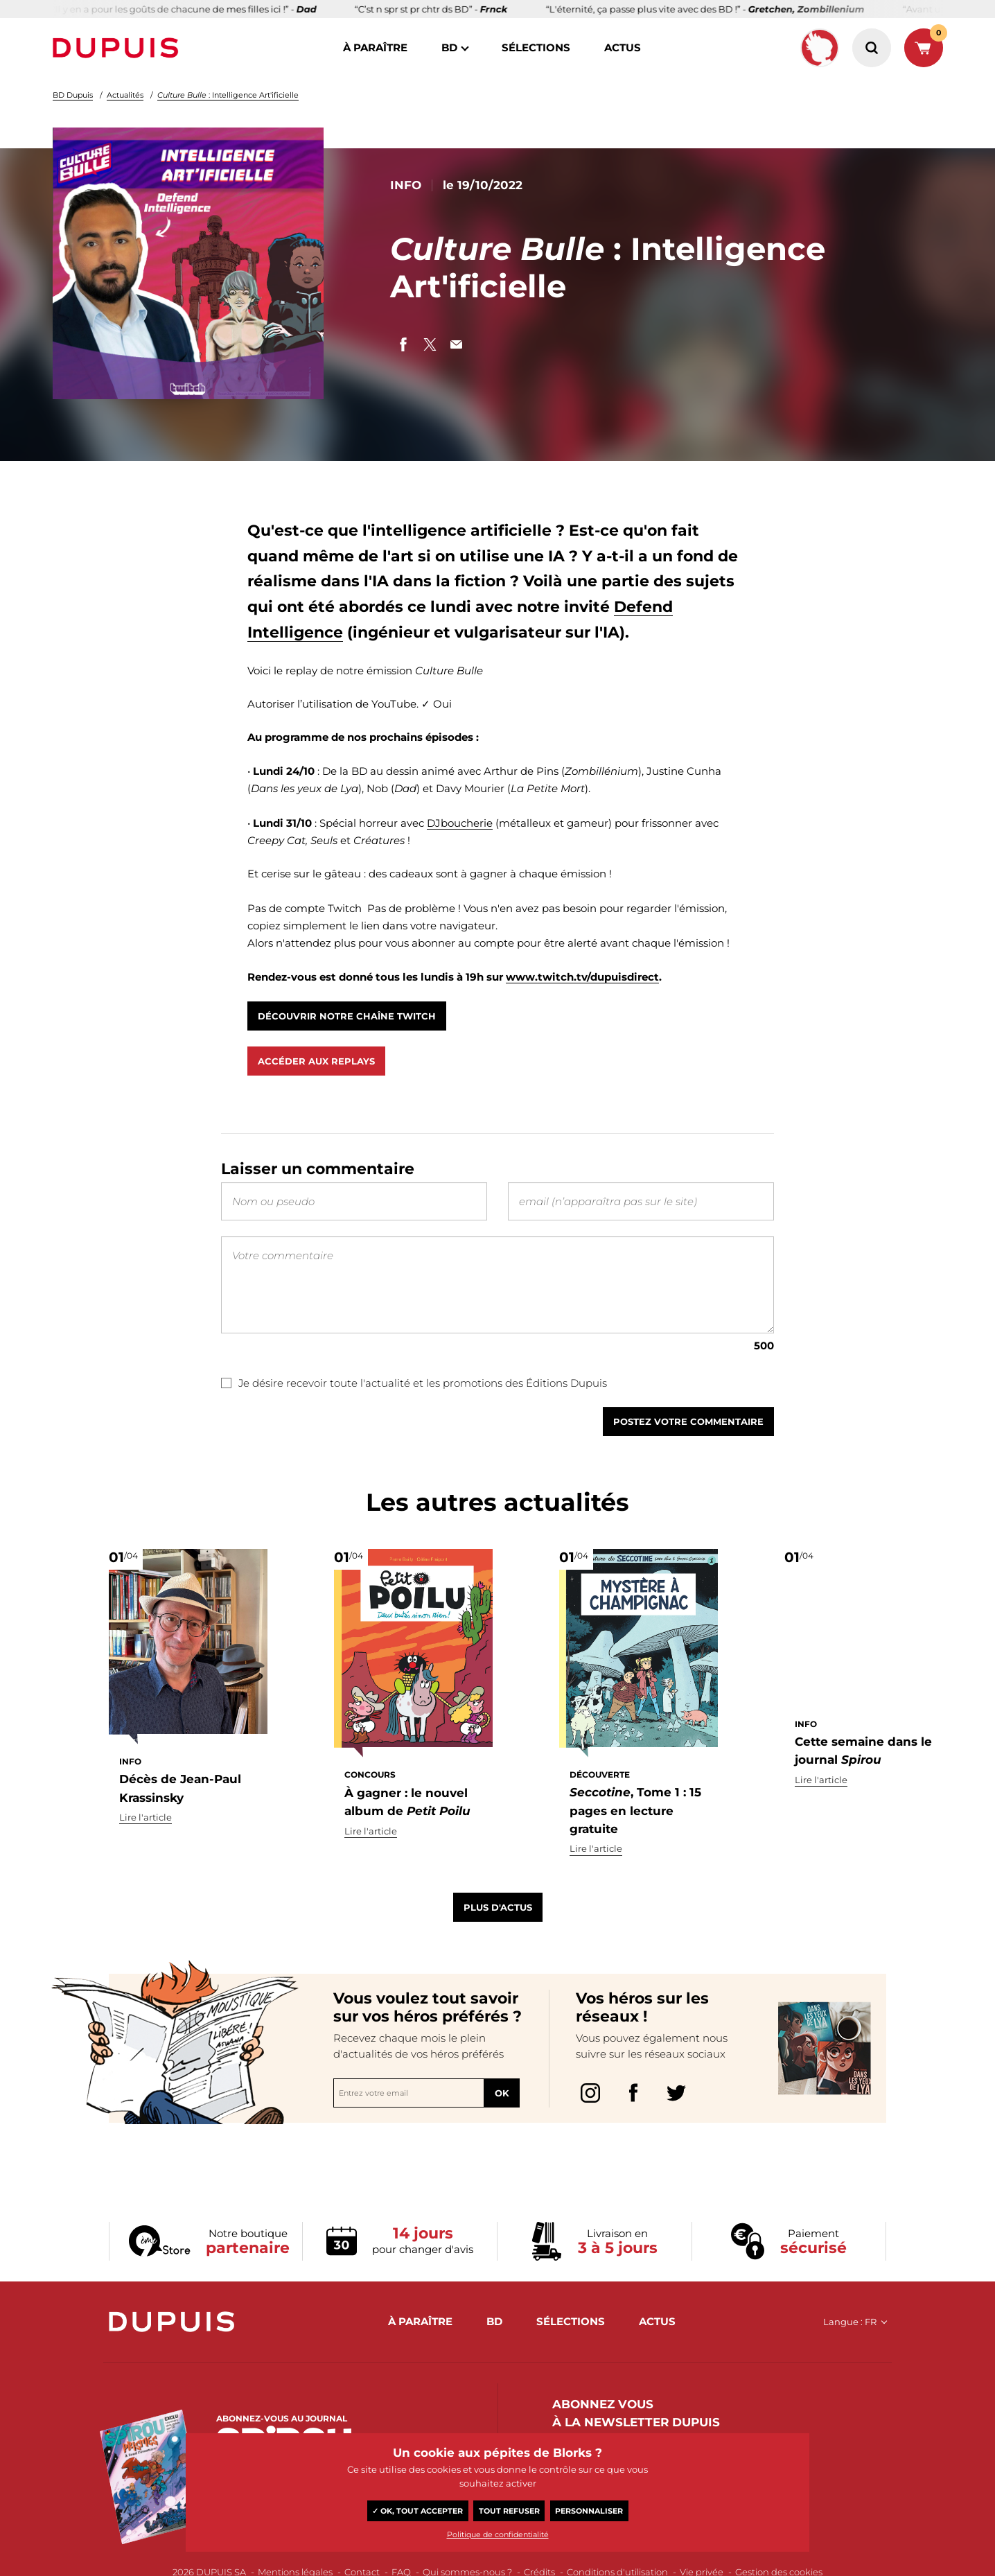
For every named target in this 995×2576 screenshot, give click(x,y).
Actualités (125, 95)
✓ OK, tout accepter (417, 2511)
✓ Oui (436, 703)
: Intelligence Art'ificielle (228, 95)
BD (449, 47)
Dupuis (118, 47)
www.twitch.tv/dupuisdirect (582, 976)
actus (622, 47)
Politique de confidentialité (498, 2534)
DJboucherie (460, 823)
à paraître (375, 47)
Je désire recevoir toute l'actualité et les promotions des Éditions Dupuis (414, 1394)
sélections (536, 47)
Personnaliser (589, 2511)
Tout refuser (509, 2511)
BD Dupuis (73, 95)
